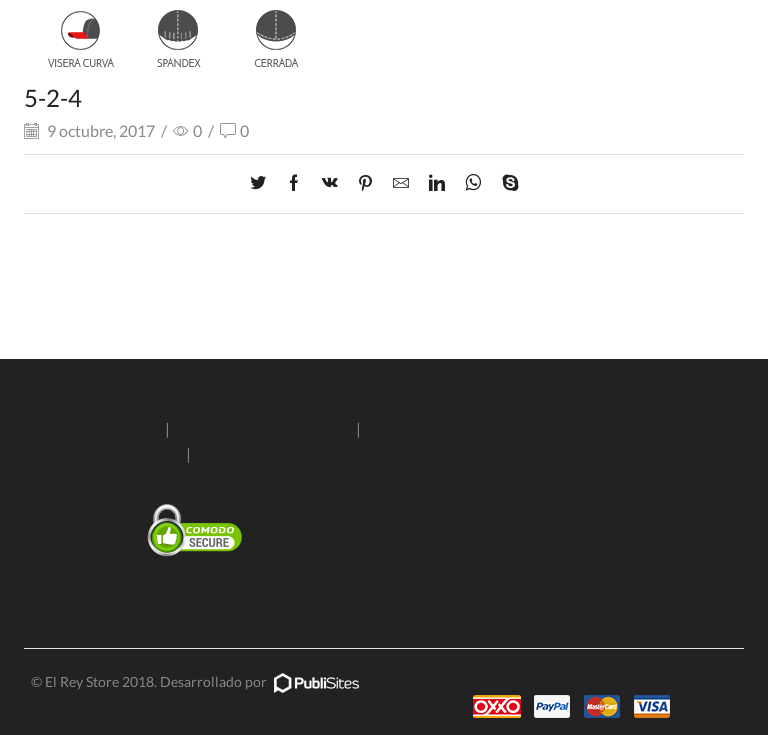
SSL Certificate (196, 575)
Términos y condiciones (282, 453)
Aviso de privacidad (107, 453)
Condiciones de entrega (263, 428)
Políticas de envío (93, 428)
